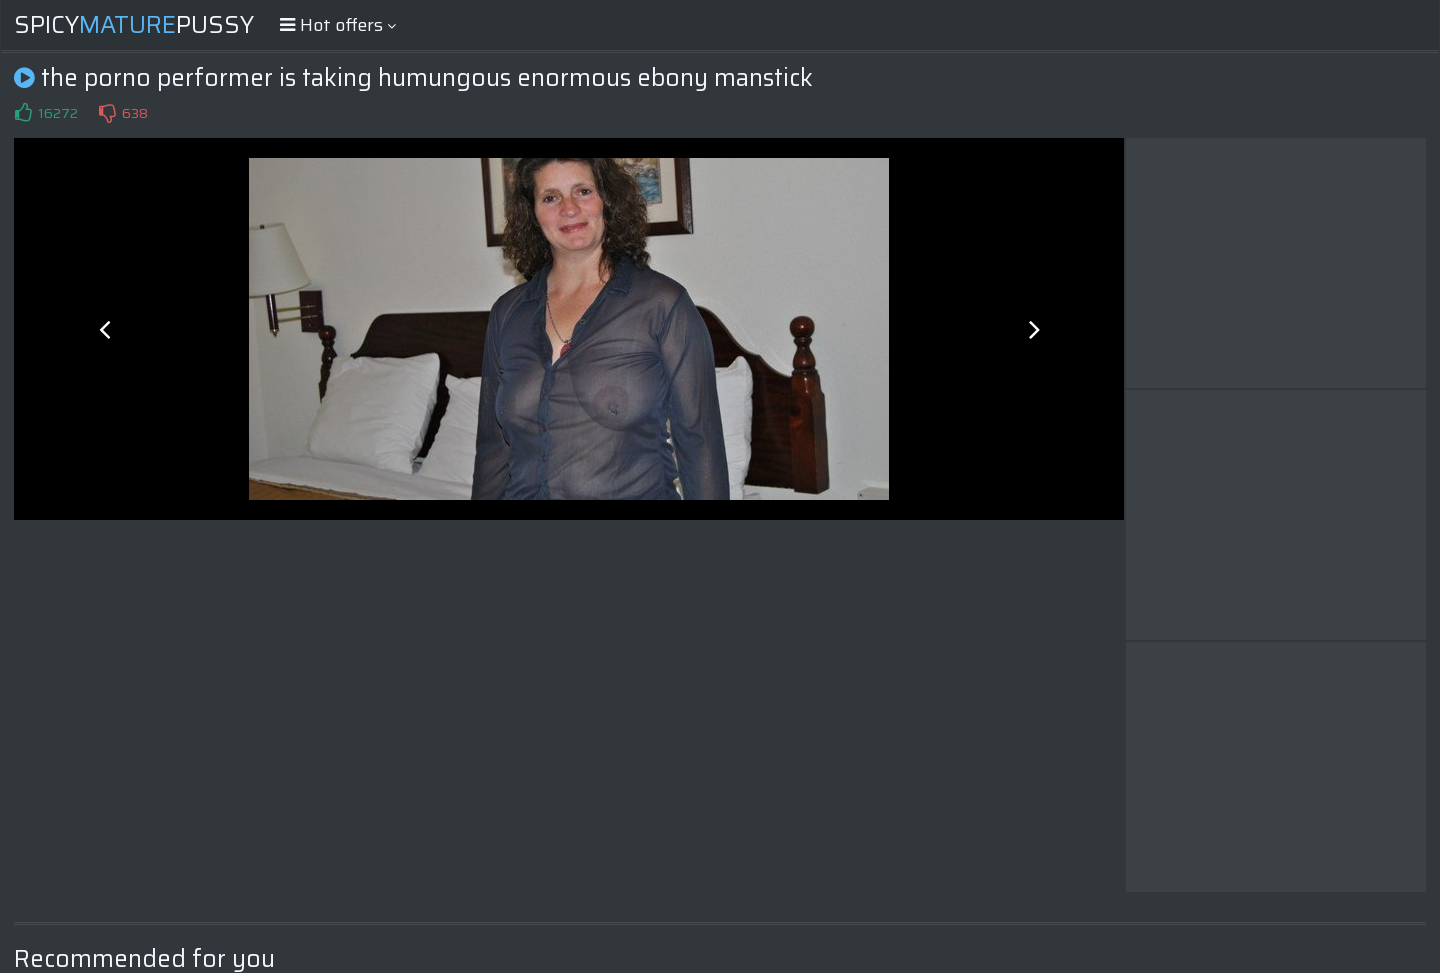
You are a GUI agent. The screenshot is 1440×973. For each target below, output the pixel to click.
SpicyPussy (134, 25)
